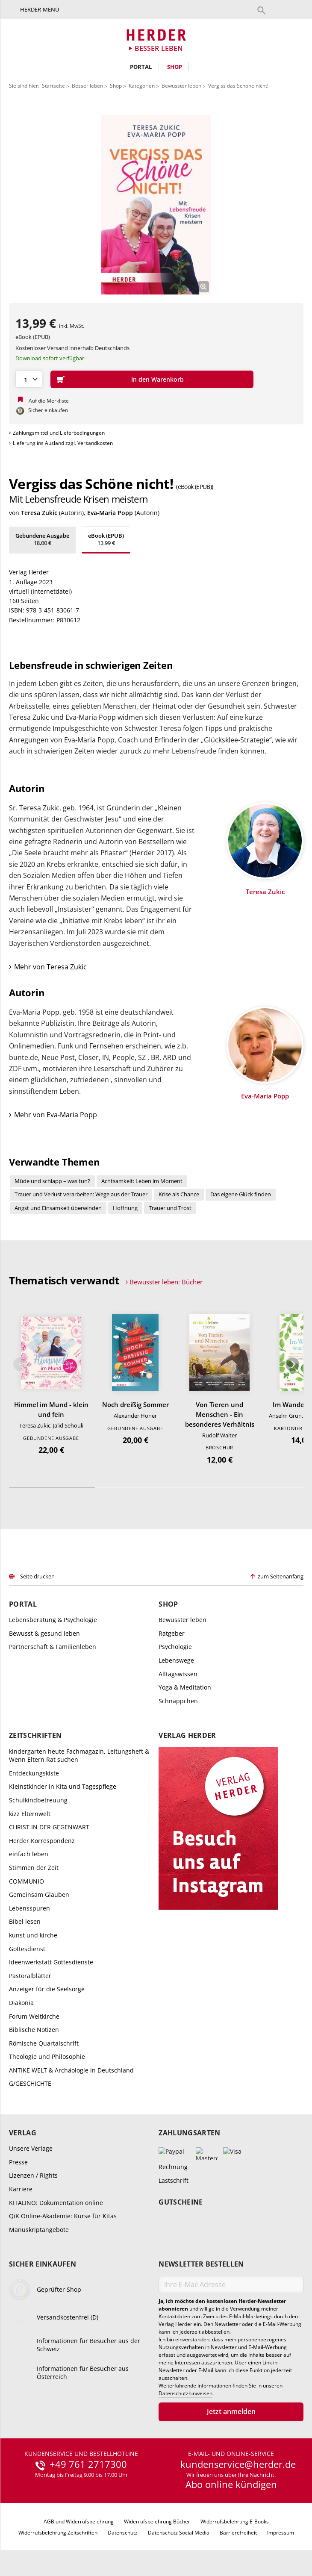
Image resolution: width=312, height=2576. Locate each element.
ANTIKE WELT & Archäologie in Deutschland (71, 2070)
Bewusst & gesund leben (44, 1633)
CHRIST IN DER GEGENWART (49, 1827)
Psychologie (175, 1647)
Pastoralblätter (30, 1976)
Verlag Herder (187, 1735)
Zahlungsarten (189, 2133)
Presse (18, 2162)
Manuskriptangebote (39, 2230)
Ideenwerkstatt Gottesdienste (51, 1962)
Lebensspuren (29, 1908)
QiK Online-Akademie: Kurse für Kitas (63, 2216)
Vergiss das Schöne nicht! (238, 85)
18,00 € (42, 539)
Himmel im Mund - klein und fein (51, 1409)
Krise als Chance (179, 1194)
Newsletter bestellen (201, 2264)
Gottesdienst (27, 1949)
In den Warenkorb (157, 379)
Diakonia (21, 2003)
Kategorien (142, 85)
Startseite (53, 85)
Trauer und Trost (170, 1208)
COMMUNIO (26, 1881)
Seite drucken (37, 1576)
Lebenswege (176, 1660)
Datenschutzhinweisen (185, 2393)
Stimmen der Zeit (34, 1868)
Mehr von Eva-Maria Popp (55, 1114)
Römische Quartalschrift (44, 2043)
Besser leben (87, 85)
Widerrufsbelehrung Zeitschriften (57, 2532)
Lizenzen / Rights (33, 2175)
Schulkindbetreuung (38, 1800)
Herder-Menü (39, 9)
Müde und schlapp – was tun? (52, 1181)
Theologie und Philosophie (47, 2056)
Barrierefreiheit (238, 2532)
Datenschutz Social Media (178, 2532)
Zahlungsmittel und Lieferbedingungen (59, 432)
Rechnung (173, 2167)
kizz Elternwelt (29, 1814)
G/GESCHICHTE (30, 2083)
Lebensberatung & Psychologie (53, 1620)
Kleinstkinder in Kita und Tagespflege (62, 1786)
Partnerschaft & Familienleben (52, 1647)
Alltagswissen (178, 1674)
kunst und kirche (33, 1935)
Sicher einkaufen (42, 2264)
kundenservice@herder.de (238, 2464)
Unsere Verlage (31, 2148)
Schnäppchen (178, 1701)
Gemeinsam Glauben (39, 1894)
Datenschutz (123, 2532)
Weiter (292, 1364)
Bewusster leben (181, 85)
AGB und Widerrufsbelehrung (79, 2521)
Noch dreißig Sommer (135, 1404)
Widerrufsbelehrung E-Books (234, 2521)
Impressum (280, 2532)
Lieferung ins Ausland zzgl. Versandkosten (63, 443)
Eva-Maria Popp (110, 513)
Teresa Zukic (39, 513)
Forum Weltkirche (34, 2016)
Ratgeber (172, 1633)
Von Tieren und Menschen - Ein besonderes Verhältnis (219, 1414)
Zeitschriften (35, 1735)
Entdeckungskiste (34, 1773)
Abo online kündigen (231, 2484)
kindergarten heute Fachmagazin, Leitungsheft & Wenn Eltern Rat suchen (79, 1755)
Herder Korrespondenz (42, 1841)
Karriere (20, 2189)
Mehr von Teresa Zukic (50, 967)
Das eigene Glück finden (240, 1194)
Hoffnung (125, 1208)
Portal (141, 67)
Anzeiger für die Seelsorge (47, 1989)
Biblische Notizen (34, 2029)
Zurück (20, 1364)
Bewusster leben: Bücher (166, 1282)
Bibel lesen (25, 1921)
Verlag (22, 2133)
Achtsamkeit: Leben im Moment (141, 1181)
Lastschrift (173, 2180)
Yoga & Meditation (185, 1687)
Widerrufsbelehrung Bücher (157, 2521)
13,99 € (106, 539)
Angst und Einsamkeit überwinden (58, 1208)
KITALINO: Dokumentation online (56, 2203)
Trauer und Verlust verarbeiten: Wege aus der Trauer (81, 1194)
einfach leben (28, 1854)
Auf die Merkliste (49, 400)
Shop (174, 67)
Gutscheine (181, 2202)
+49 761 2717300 (88, 2464)
